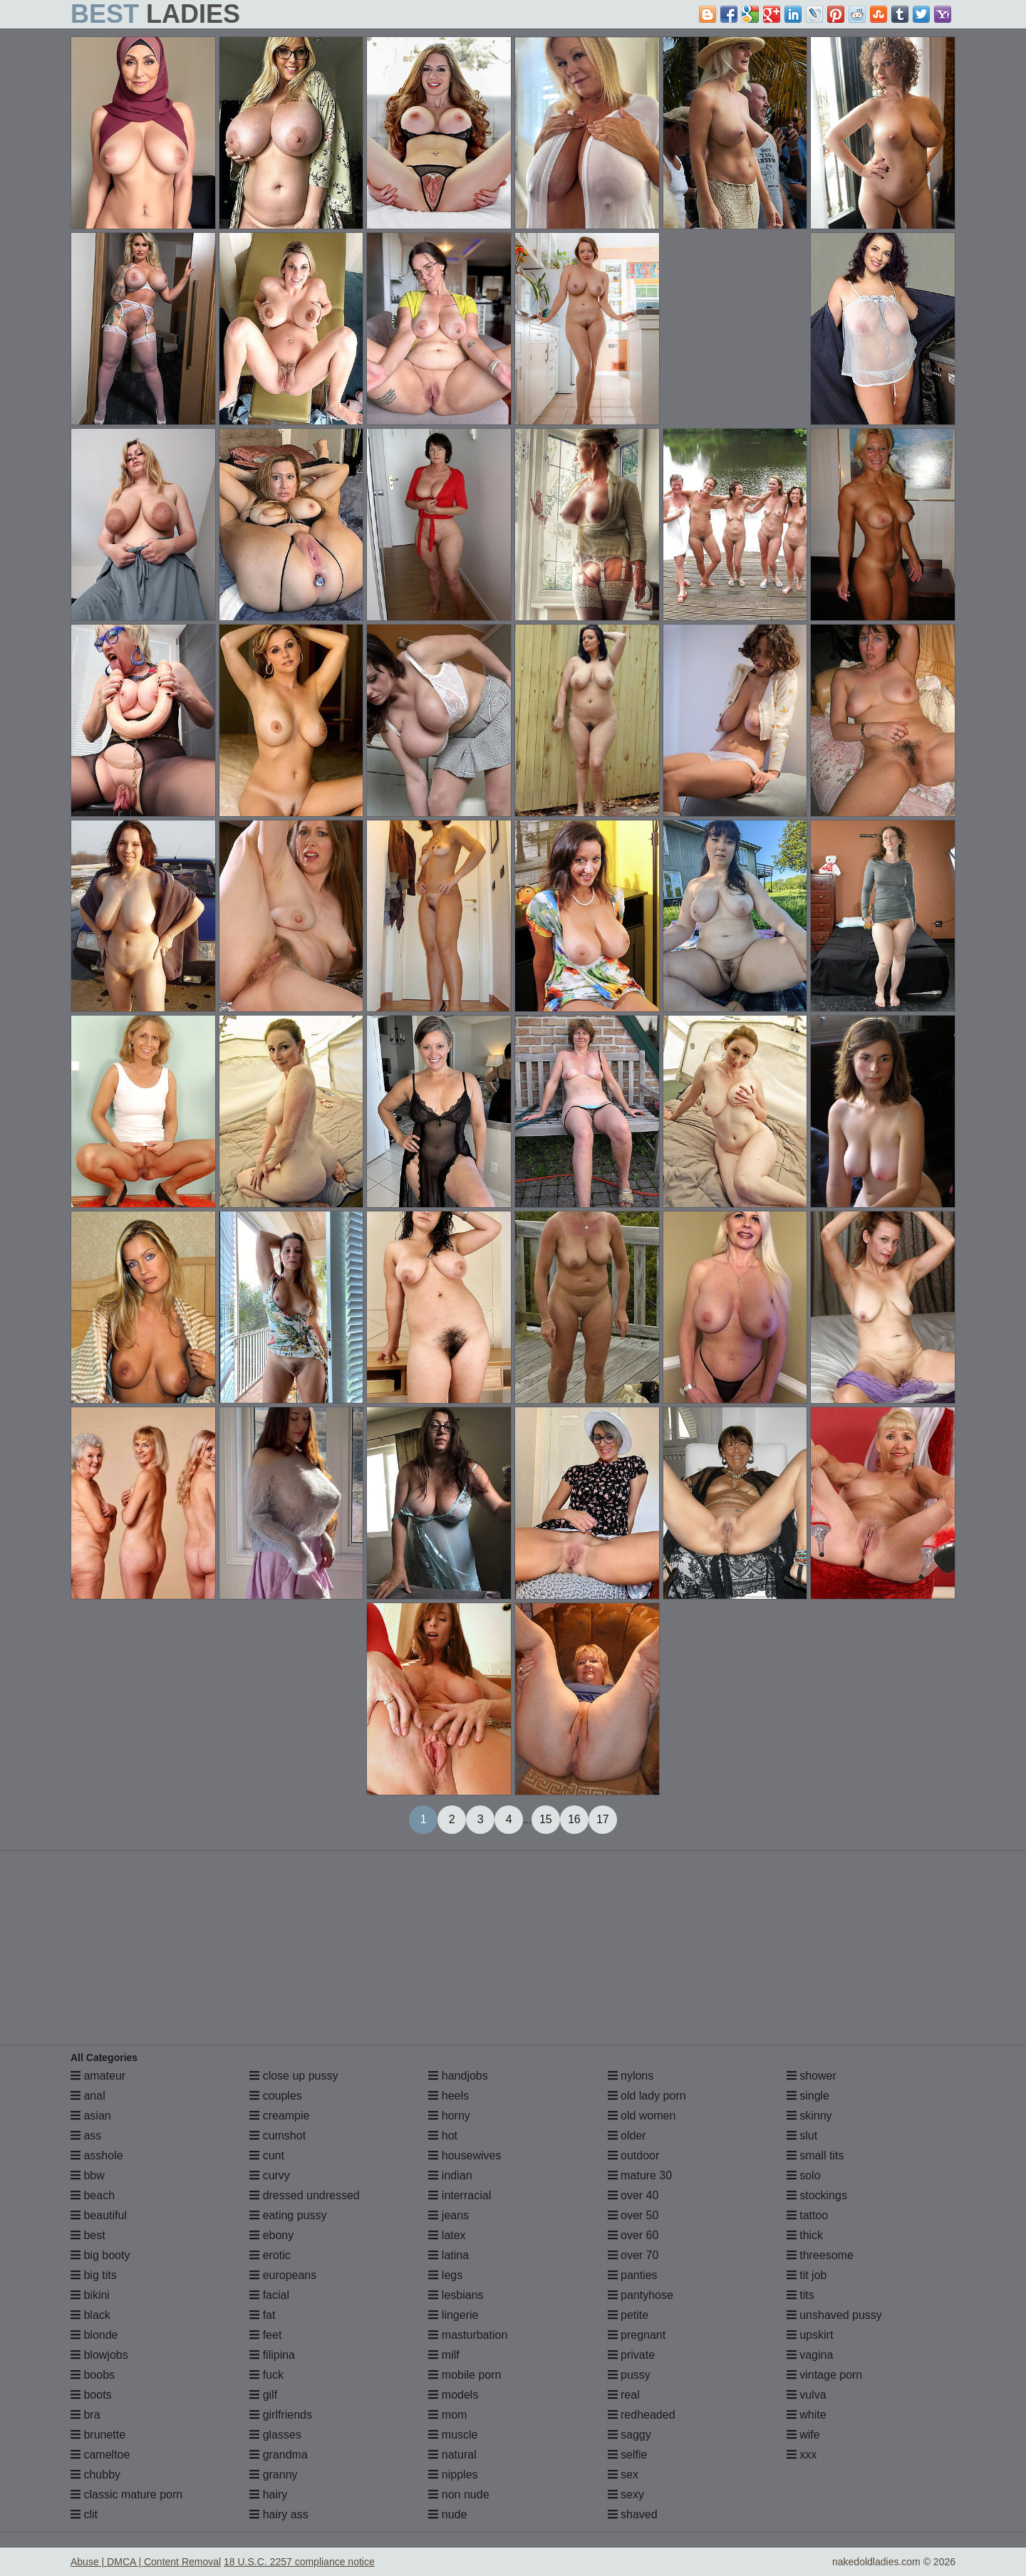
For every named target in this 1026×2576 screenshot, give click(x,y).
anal (88, 2096)
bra (85, 2415)
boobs (93, 2375)
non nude (458, 2494)
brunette (98, 2435)
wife (803, 2435)
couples (275, 2096)
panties (633, 2275)
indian (450, 2175)
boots (91, 2395)
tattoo (807, 2215)
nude (447, 2514)
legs (445, 2275)
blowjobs (99, 2355)
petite (628, 2315)
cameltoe (100, 2455)
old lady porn (647, 2096)
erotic (270, 2255)
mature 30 (640, 2175)
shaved (633, 2514)
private (631, 2355)
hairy (268, 2494)
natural (452, 2455)
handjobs (457, 2076)
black (90, 2315)
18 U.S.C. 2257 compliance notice (299, 2561)
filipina (272, 2355)
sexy (626, 2494)
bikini (90, 2295)
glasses (275, 2435)
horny (449, 2116)
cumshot (277, 2135)
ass (86, 2135)
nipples (452, 2474)
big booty (100, 2255)
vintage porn (825, 2375)
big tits (94, 2275)
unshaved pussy (834, 2315)
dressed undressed (304, 2195)
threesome (820, 2255)
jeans (448, 2215)
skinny (809, 2116)
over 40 (633, 2195)
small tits (815, 2155)
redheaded (641, 2415)
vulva (806, 2395)
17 (602, 1819)
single (808, 2096)
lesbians (455, 2295)
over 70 (633, 2255)
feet (265, 2335)
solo (804, 2175)
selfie (628, 2455)
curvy (269, 2175)
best (88, 2235)
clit (84, 2514)
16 (574, 1819)
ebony (271, 2235)
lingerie (453, 2315)
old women (642, 2116)
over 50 (633, 2215)
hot (442, 2135)
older (627, 2135)
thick (805, 2235)
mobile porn (464, 2375)
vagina (810, 2355)
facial (269, 2295)
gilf (263, 2395)
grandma (278, 2455)
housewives (464, 2155)
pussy (629, 2375)
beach (93, 2195)
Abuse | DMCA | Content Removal (146, 2561)
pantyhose (640, 2295)
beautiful (99, 2215)
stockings (817, 2195)
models (453, 2395)
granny (273, 2474)
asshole (97, 2155)
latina (448, 2255)
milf (443, 2355)
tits (800, 2295)
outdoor (634, 2155)
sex (623, 2474)
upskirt (810, 2335)
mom (447, 2415)
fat (262, 2315)
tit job (807, 2275)
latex (446, 2235)
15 (545, 1819)
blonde (94, 2335)
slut (802, 2135)
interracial (459, 2195)
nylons (631, 2076)
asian (91, 2116)
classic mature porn (126, 2494)
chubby (95, 2474)
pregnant (637, 2335)
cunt (266, 2155)
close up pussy (293, 2076)
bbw (88, 2175)
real (624, 2395)
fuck (266, 2375)
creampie (279, 2116)
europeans (282, 2275)
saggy (629, 2435)
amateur (98, 2076)
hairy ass (278, 2514)
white (806, 2415)
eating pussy (287, 2215)
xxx (802, 2455)
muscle (452, 2435)
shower (811, 2076)
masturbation (467, 2335)
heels (448, 2096)
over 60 (633, 2235)
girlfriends (280, 2415)
